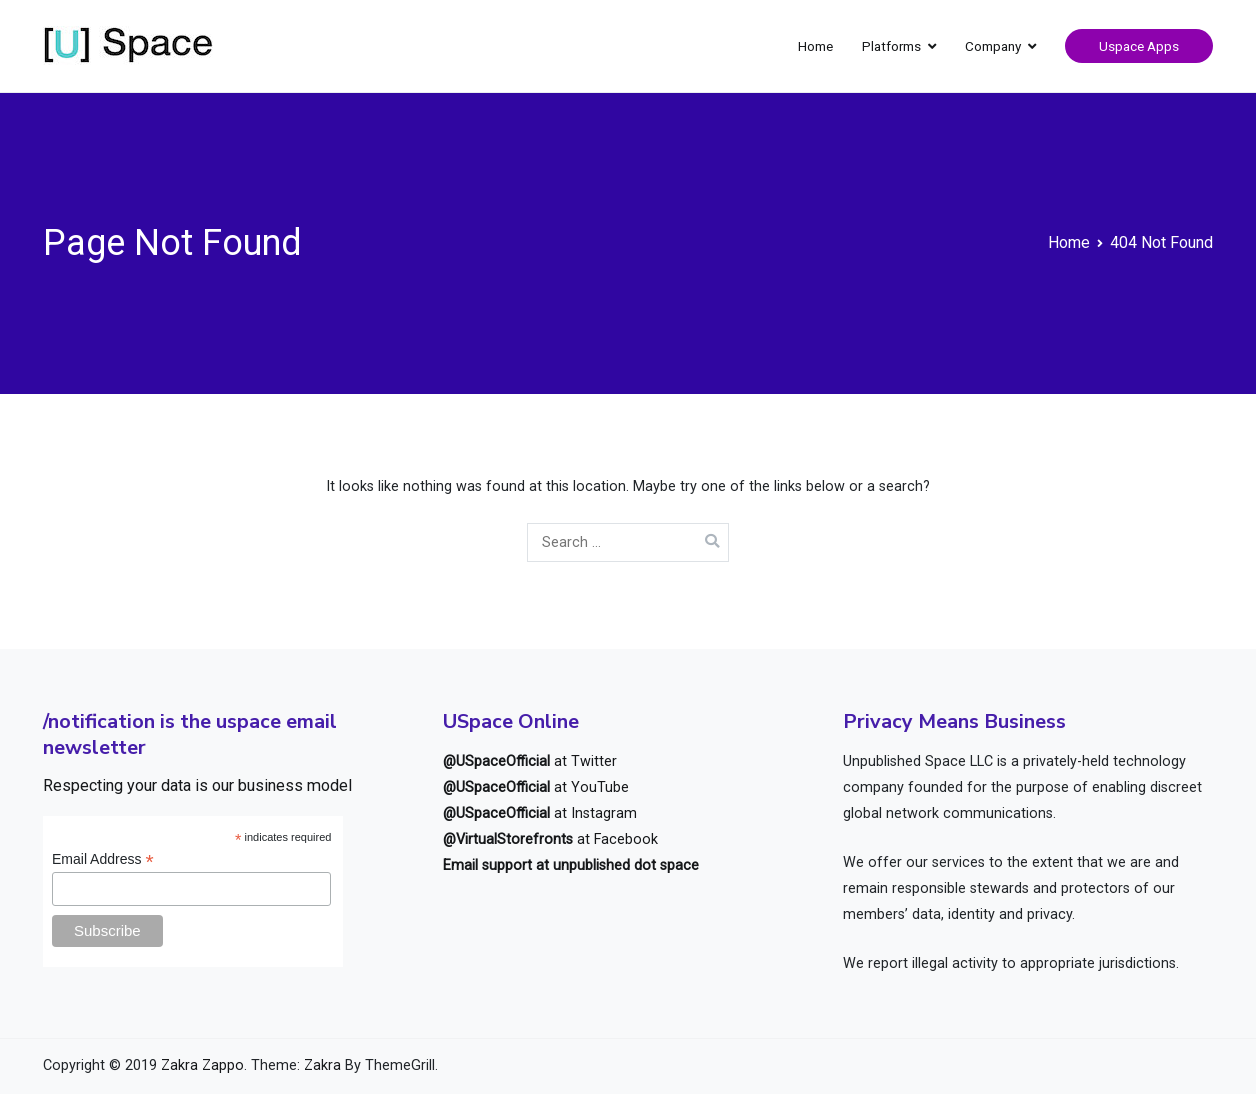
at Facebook (550, 839)
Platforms (891, 46)
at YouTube (536, 787)
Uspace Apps (1139, 46)
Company (993, 46)
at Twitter (530, 761)
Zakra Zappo (202, 1065)
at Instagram (540, 813)
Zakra (322, 1065)
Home (815, 46)
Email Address (103, 859)
